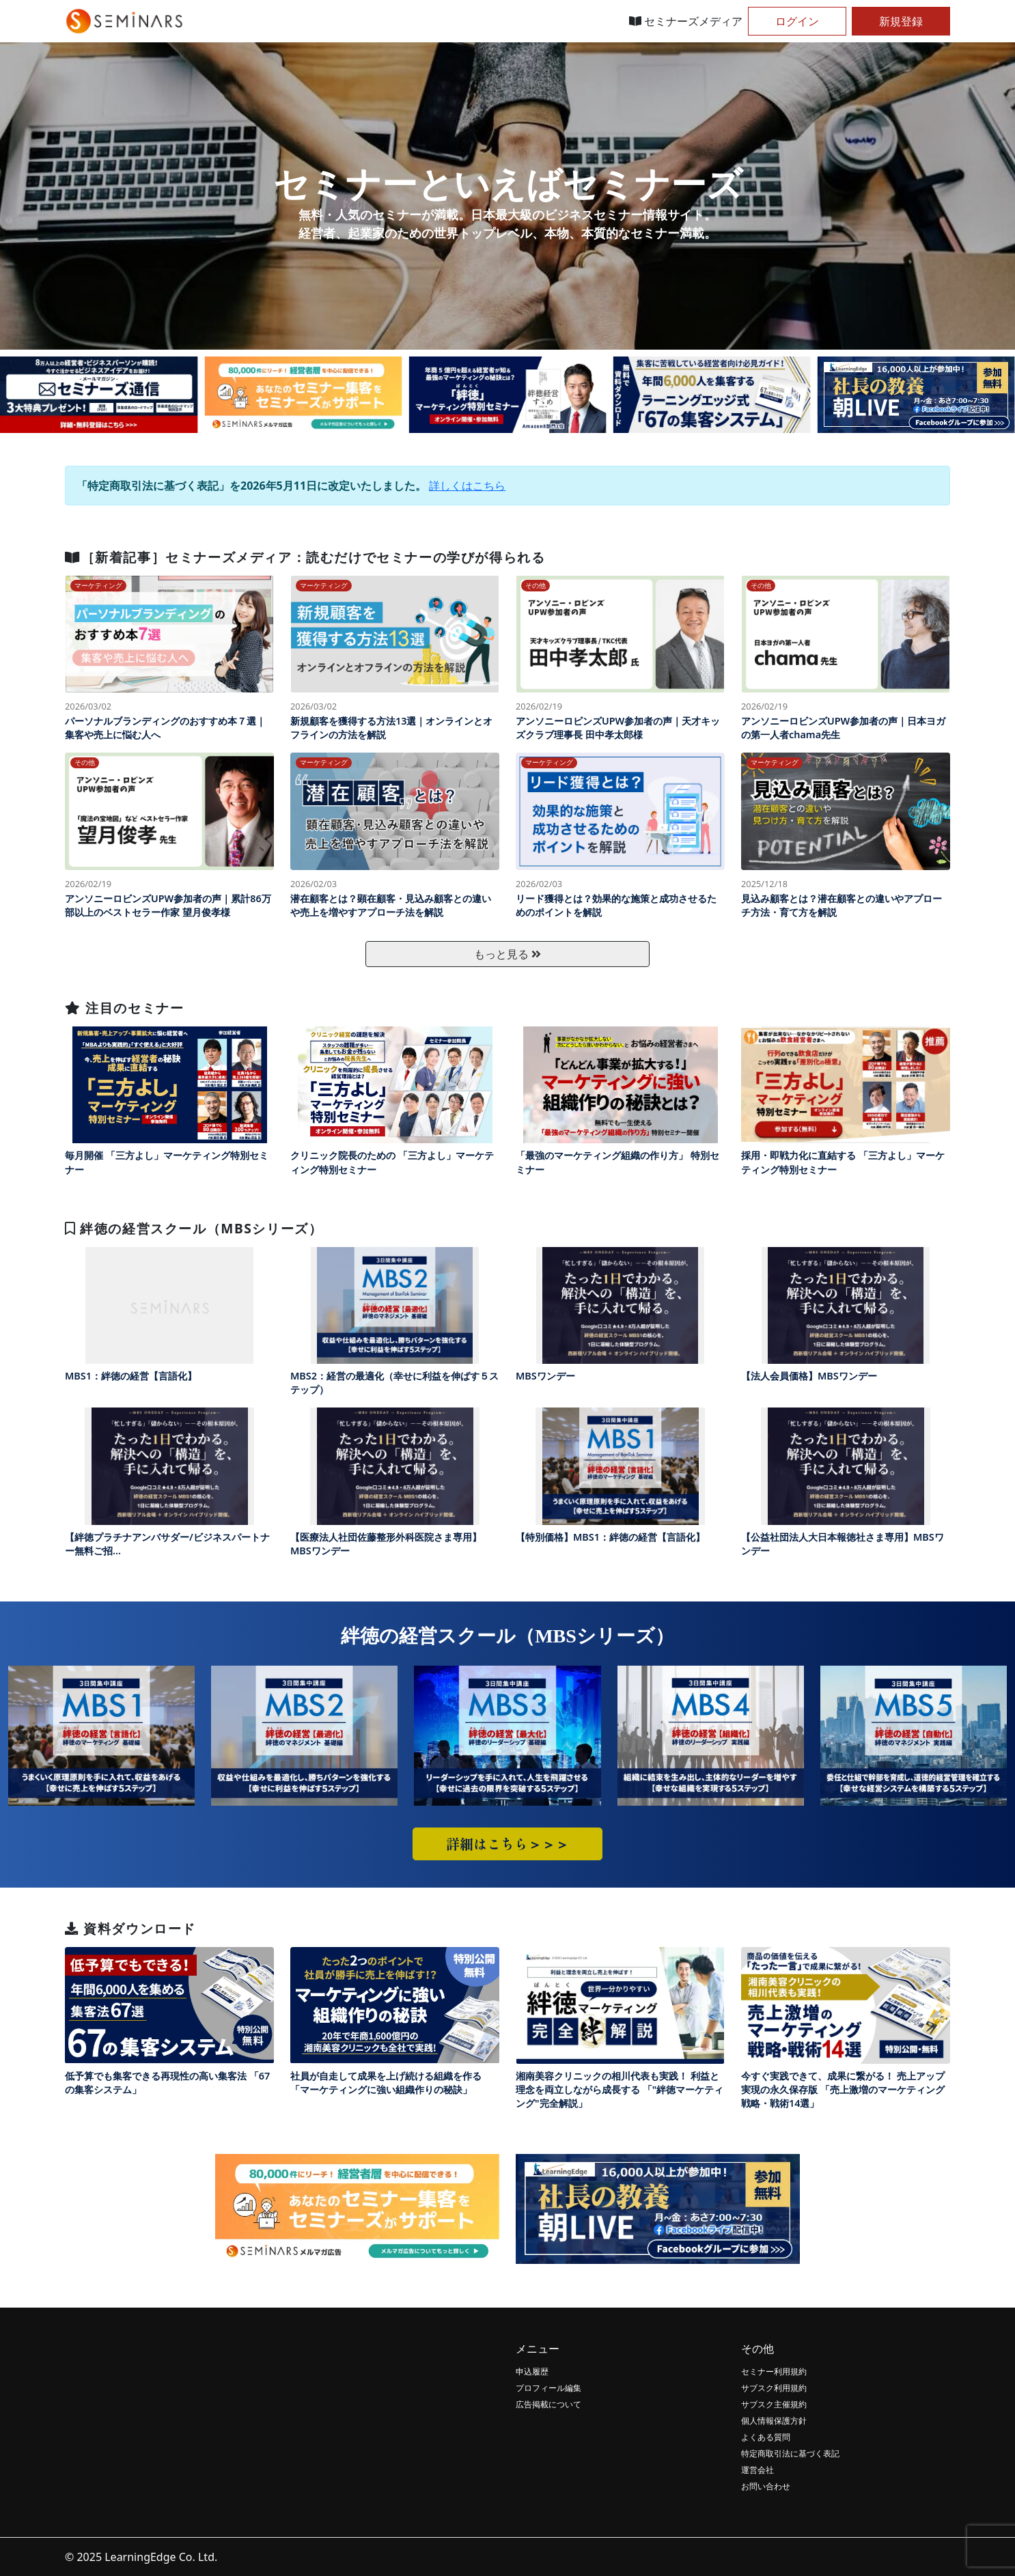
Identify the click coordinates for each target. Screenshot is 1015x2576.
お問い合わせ (765, 2486)
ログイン (797, 21)
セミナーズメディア (685, 21)
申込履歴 (532, 2371)
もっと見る (507, 954)
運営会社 (757, 2470)
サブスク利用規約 (774, 2388)
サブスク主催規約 (774, 2404)
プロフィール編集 (548, 2388)
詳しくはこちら (467, 485)
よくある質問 (765, 2437)
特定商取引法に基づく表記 (790, 2453)
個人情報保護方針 (774, 2420)
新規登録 (901, 21)
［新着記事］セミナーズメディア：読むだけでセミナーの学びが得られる (305, 557)
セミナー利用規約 (774, 2371)
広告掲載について (548, 2404)
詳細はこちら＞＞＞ (507, 1843)
